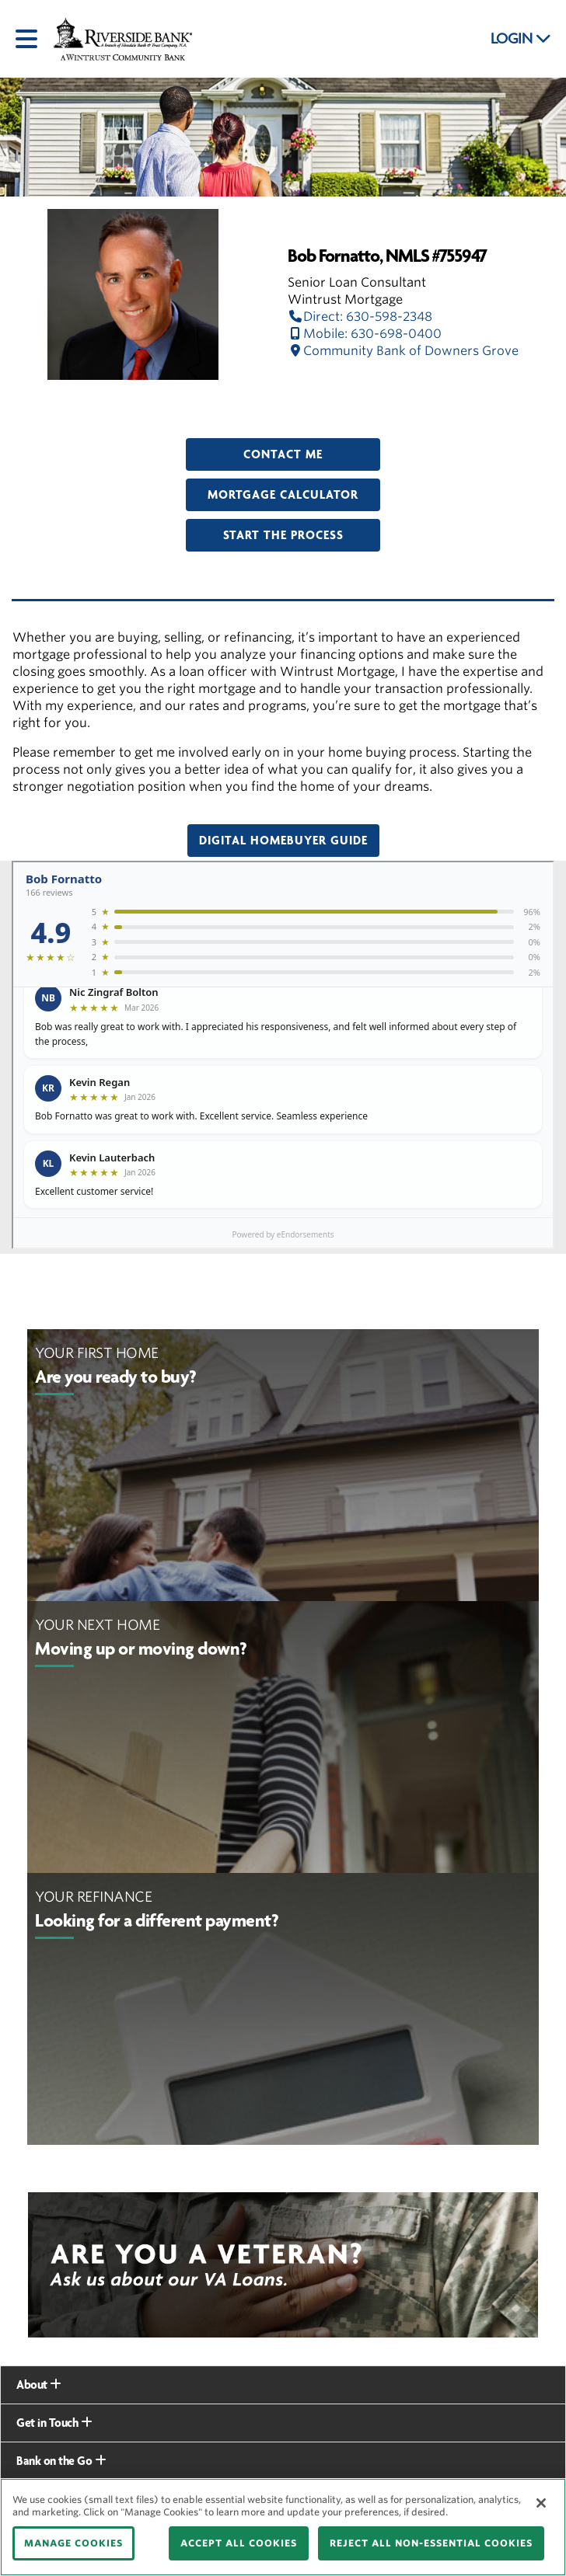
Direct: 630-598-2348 (360, 316)
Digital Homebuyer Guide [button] (283, 841)
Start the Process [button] (283, 535)
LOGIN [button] (521, 38)
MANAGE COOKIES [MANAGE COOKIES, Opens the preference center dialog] (73, 2543)
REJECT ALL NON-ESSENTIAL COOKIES (431, 2543)
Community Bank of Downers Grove (403, 350)
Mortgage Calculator (283, 495)
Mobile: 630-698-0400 (365, 333)
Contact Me (283, 454)
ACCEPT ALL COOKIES (238, 2543)
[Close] (541, 2503)
